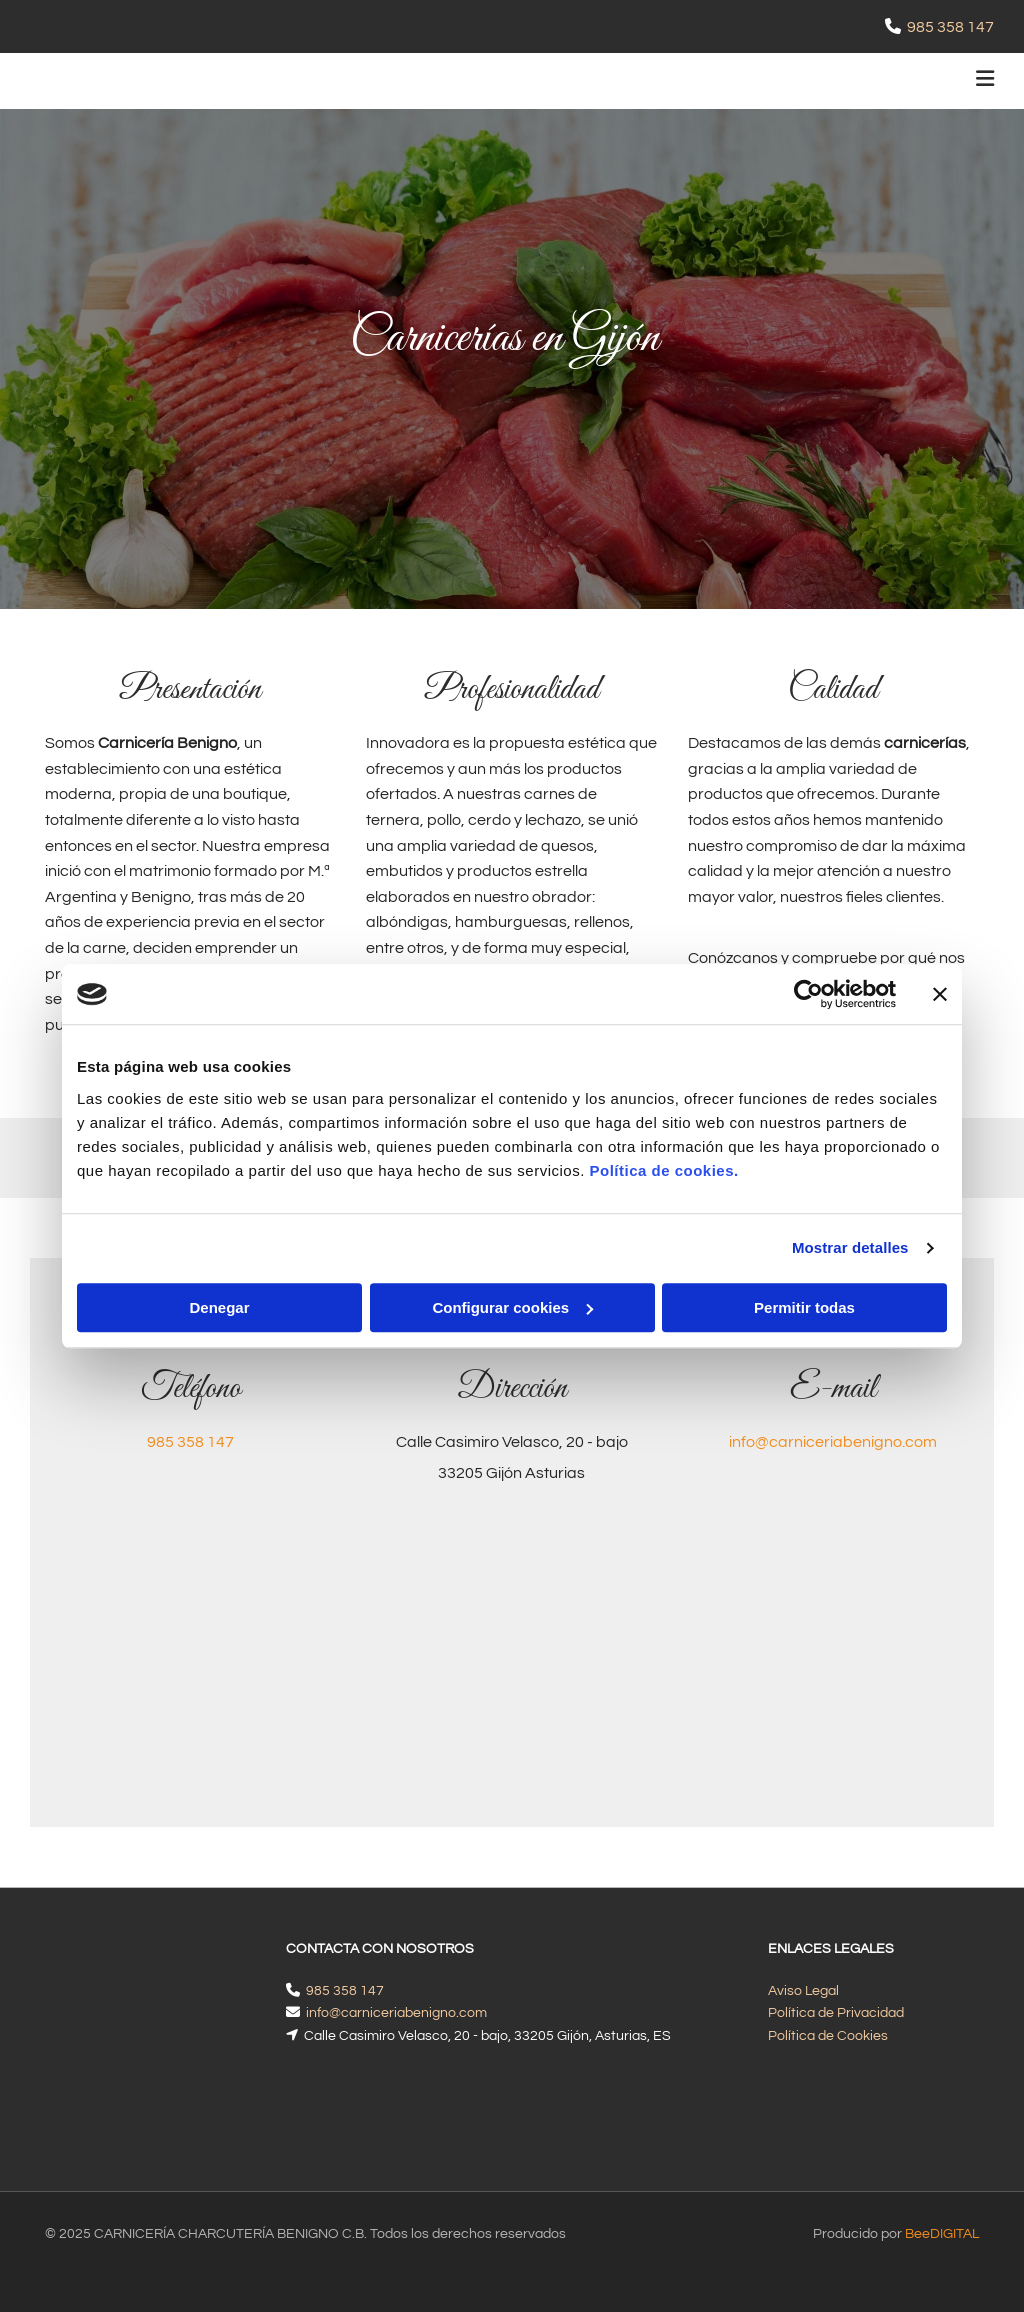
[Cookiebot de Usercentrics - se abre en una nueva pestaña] (808, 994)
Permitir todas (804, 1307)
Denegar (219, 1307)
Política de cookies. (663, 1170)
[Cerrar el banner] (940, 994)
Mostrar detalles (850, 1247)
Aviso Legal (803, 1991)
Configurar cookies (512, 1307)
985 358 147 (950, 27)
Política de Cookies (828, 2036)
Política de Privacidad (836, 2013)
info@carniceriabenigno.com (833, 1442)
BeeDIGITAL (942, 2180)
